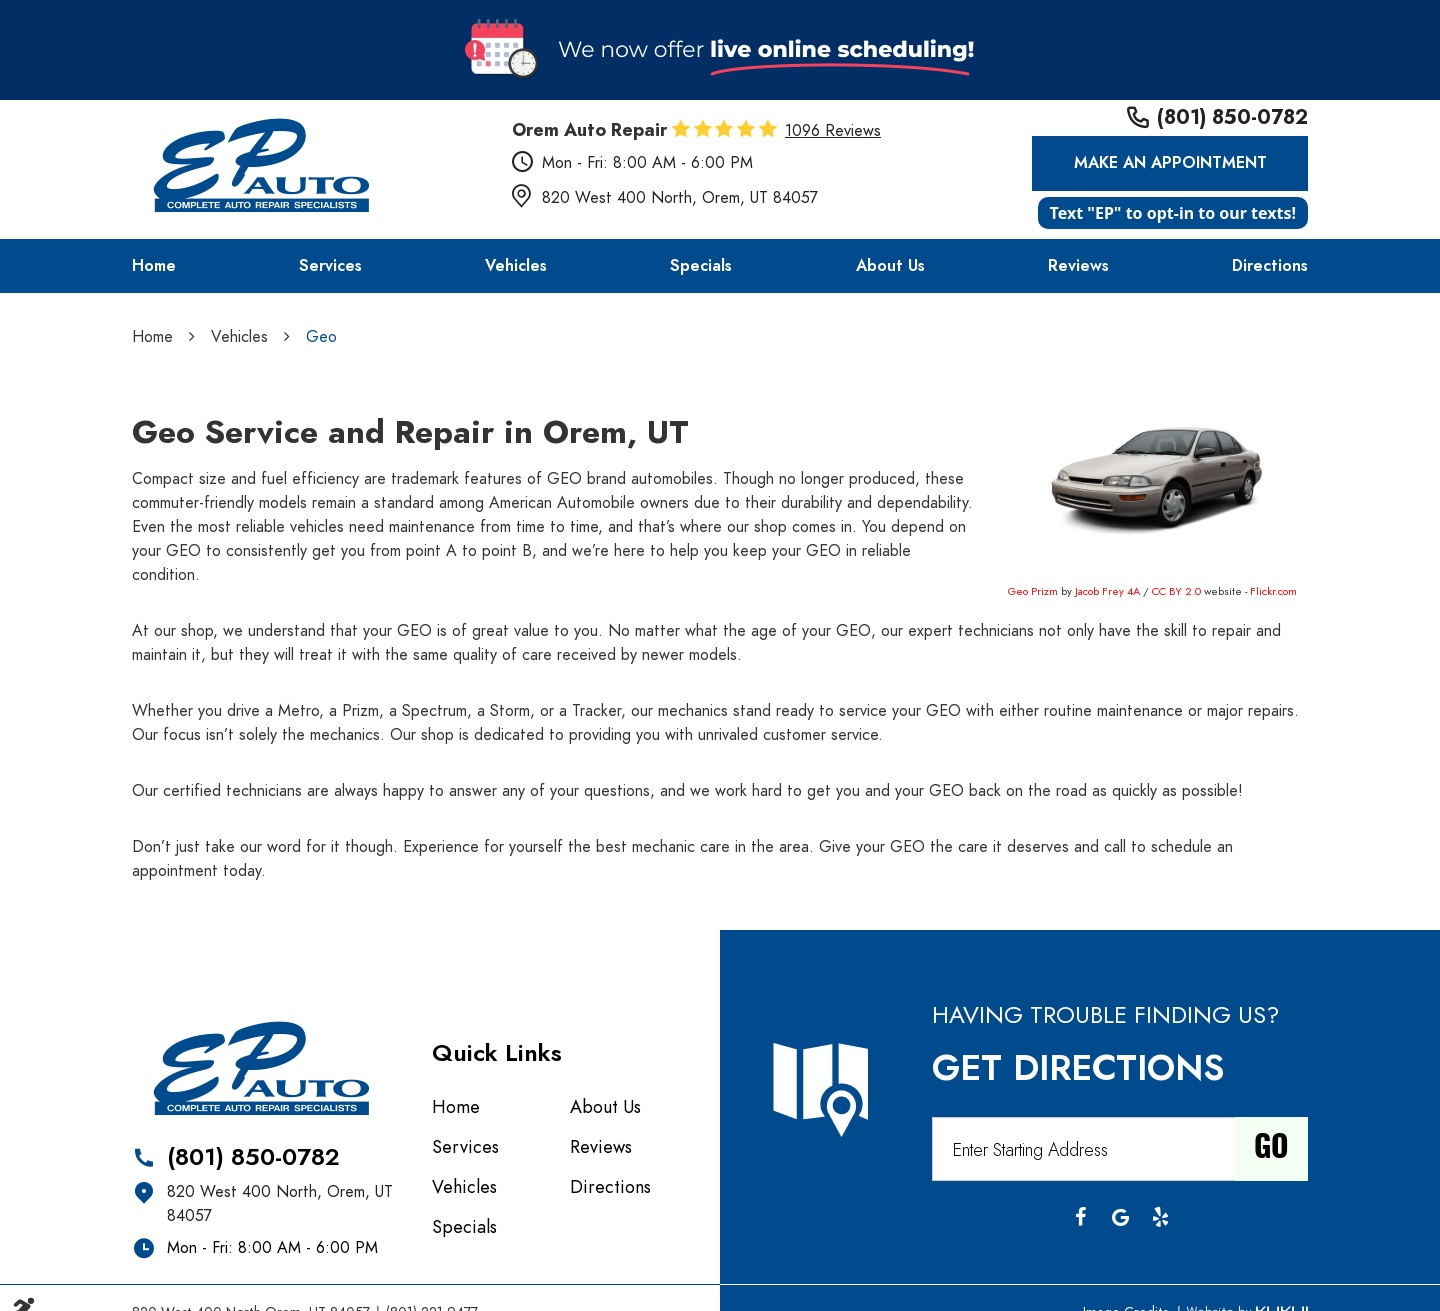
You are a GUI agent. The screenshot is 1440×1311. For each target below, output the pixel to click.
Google (1120, 1217)
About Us (890, 266)
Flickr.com (1273, 591)
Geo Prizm (1033, 591)
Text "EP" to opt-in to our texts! (1173, 213)
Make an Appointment (1170, 163)
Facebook (1080, 1217)
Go (1271, 1149)
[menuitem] (154, 266)
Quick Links (497, 1052)
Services (330, 266)
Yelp (1160, 1217)
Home (154, 266)
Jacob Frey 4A (1107, 591)
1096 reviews (833, 131)
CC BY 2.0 (1176, 591)
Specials (701, 266)
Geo (321, 337)
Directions (1270, 266)
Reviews (1078, 266)
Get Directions (1078, 1068)
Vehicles (516, 266)
